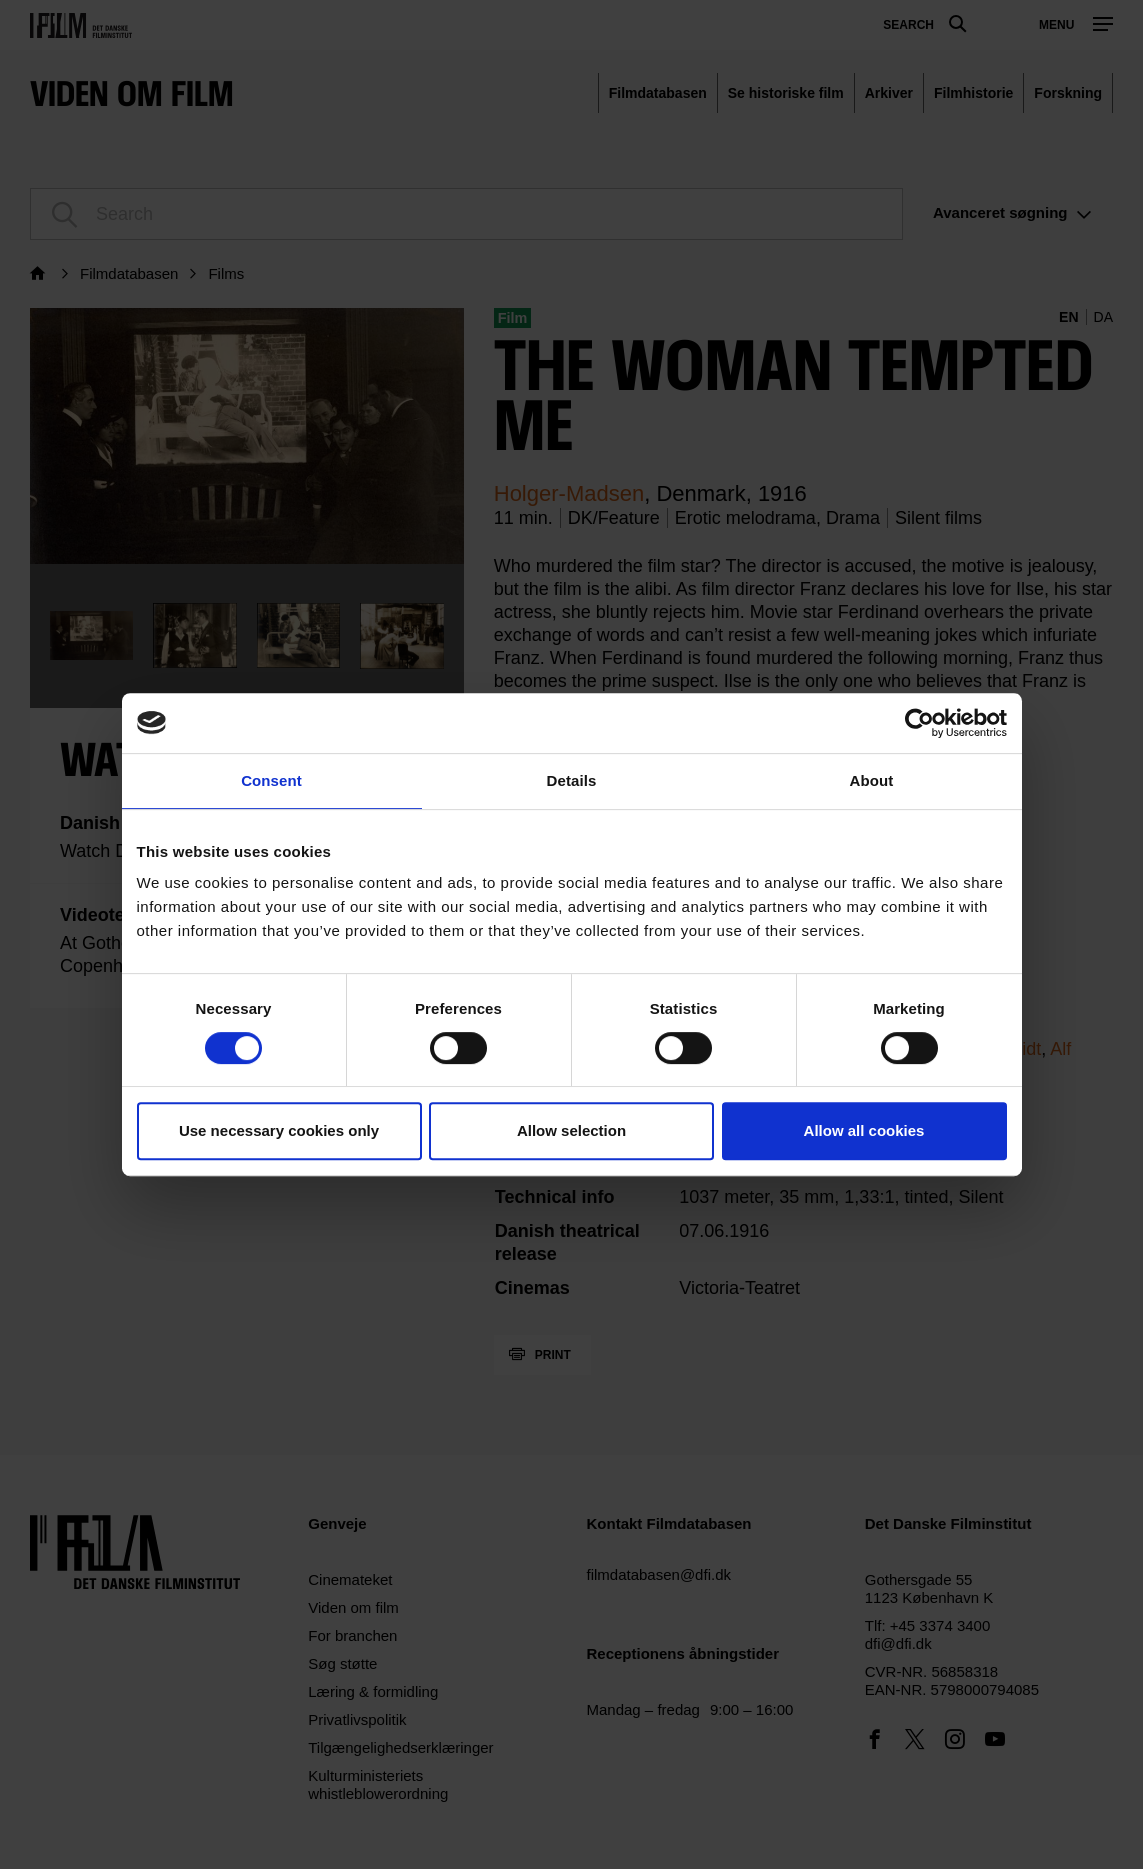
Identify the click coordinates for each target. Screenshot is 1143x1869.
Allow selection (571, 1130)
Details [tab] (572, 780)
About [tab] (872, 780)
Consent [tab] (271, 780)
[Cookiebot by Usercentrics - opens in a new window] (919, 723)
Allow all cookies (864, 1130)
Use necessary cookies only (279, 1130)
